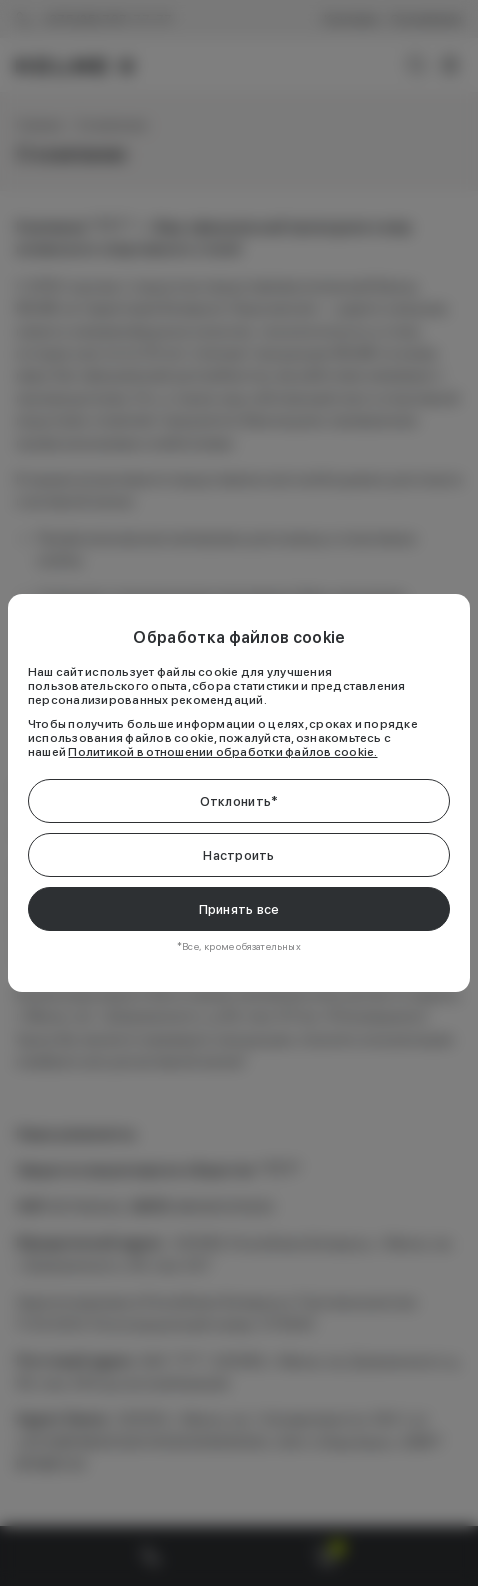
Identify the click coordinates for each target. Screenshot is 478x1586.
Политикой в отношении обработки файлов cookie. (222, 752)
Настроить (238, 855)
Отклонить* (239, 801)
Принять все (239, 909)
